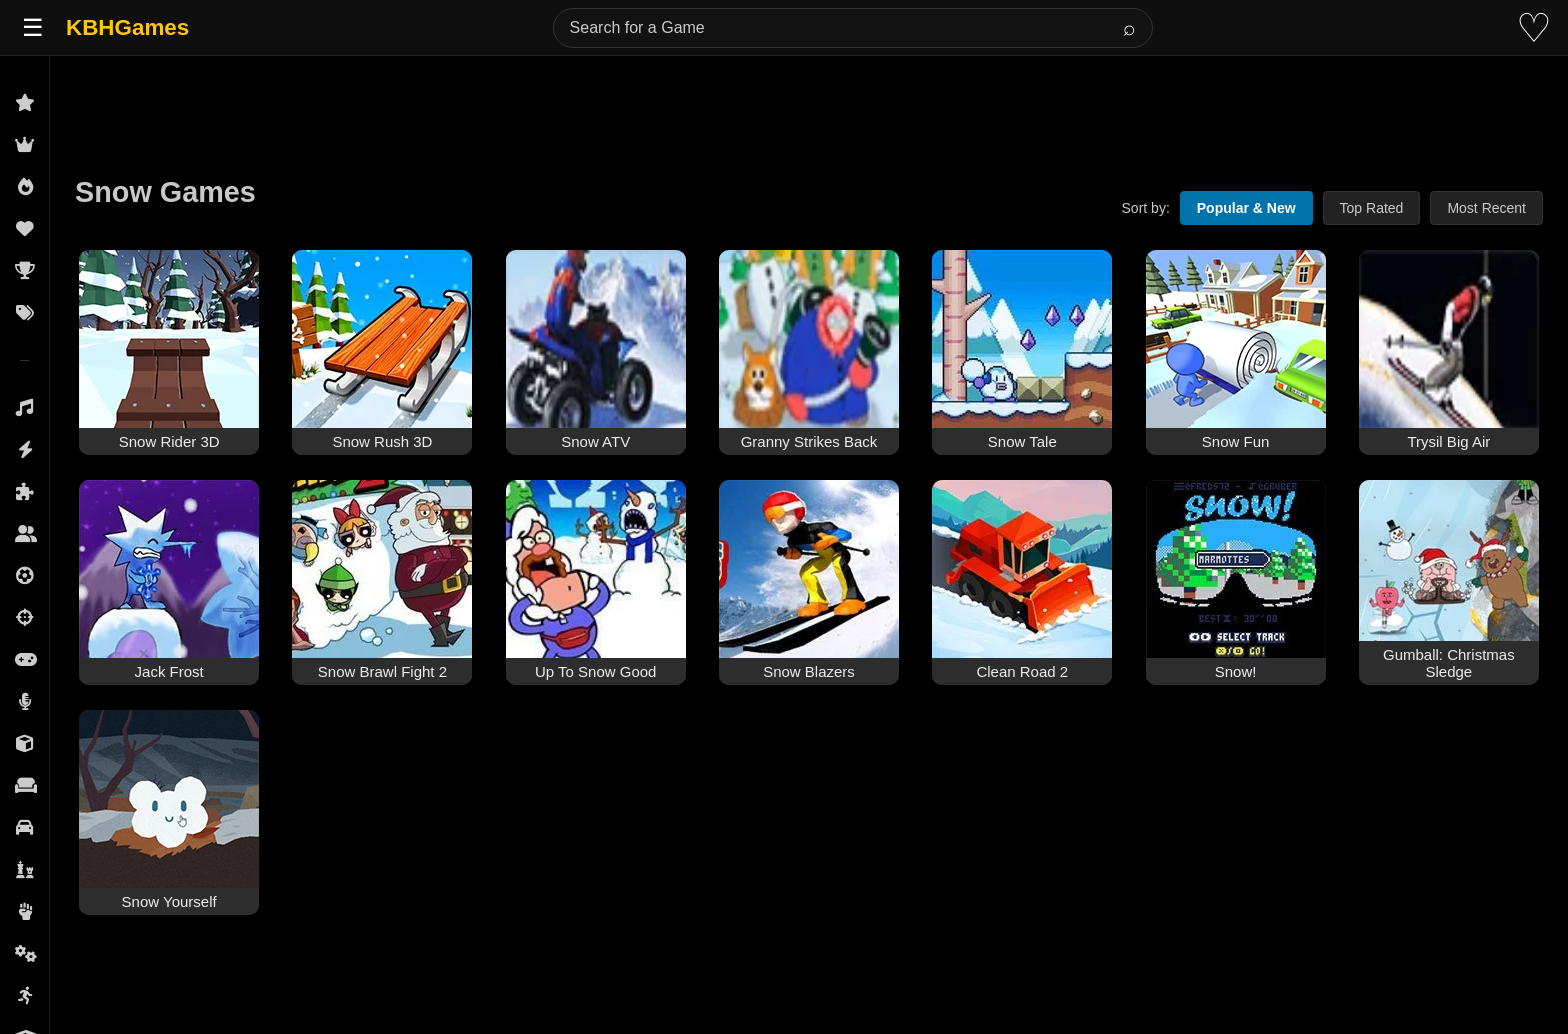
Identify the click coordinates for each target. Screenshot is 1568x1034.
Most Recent (1486, 208)
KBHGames (127, 27)
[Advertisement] (809, 102)
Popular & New (1246, 208)
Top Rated (1372, 208)
